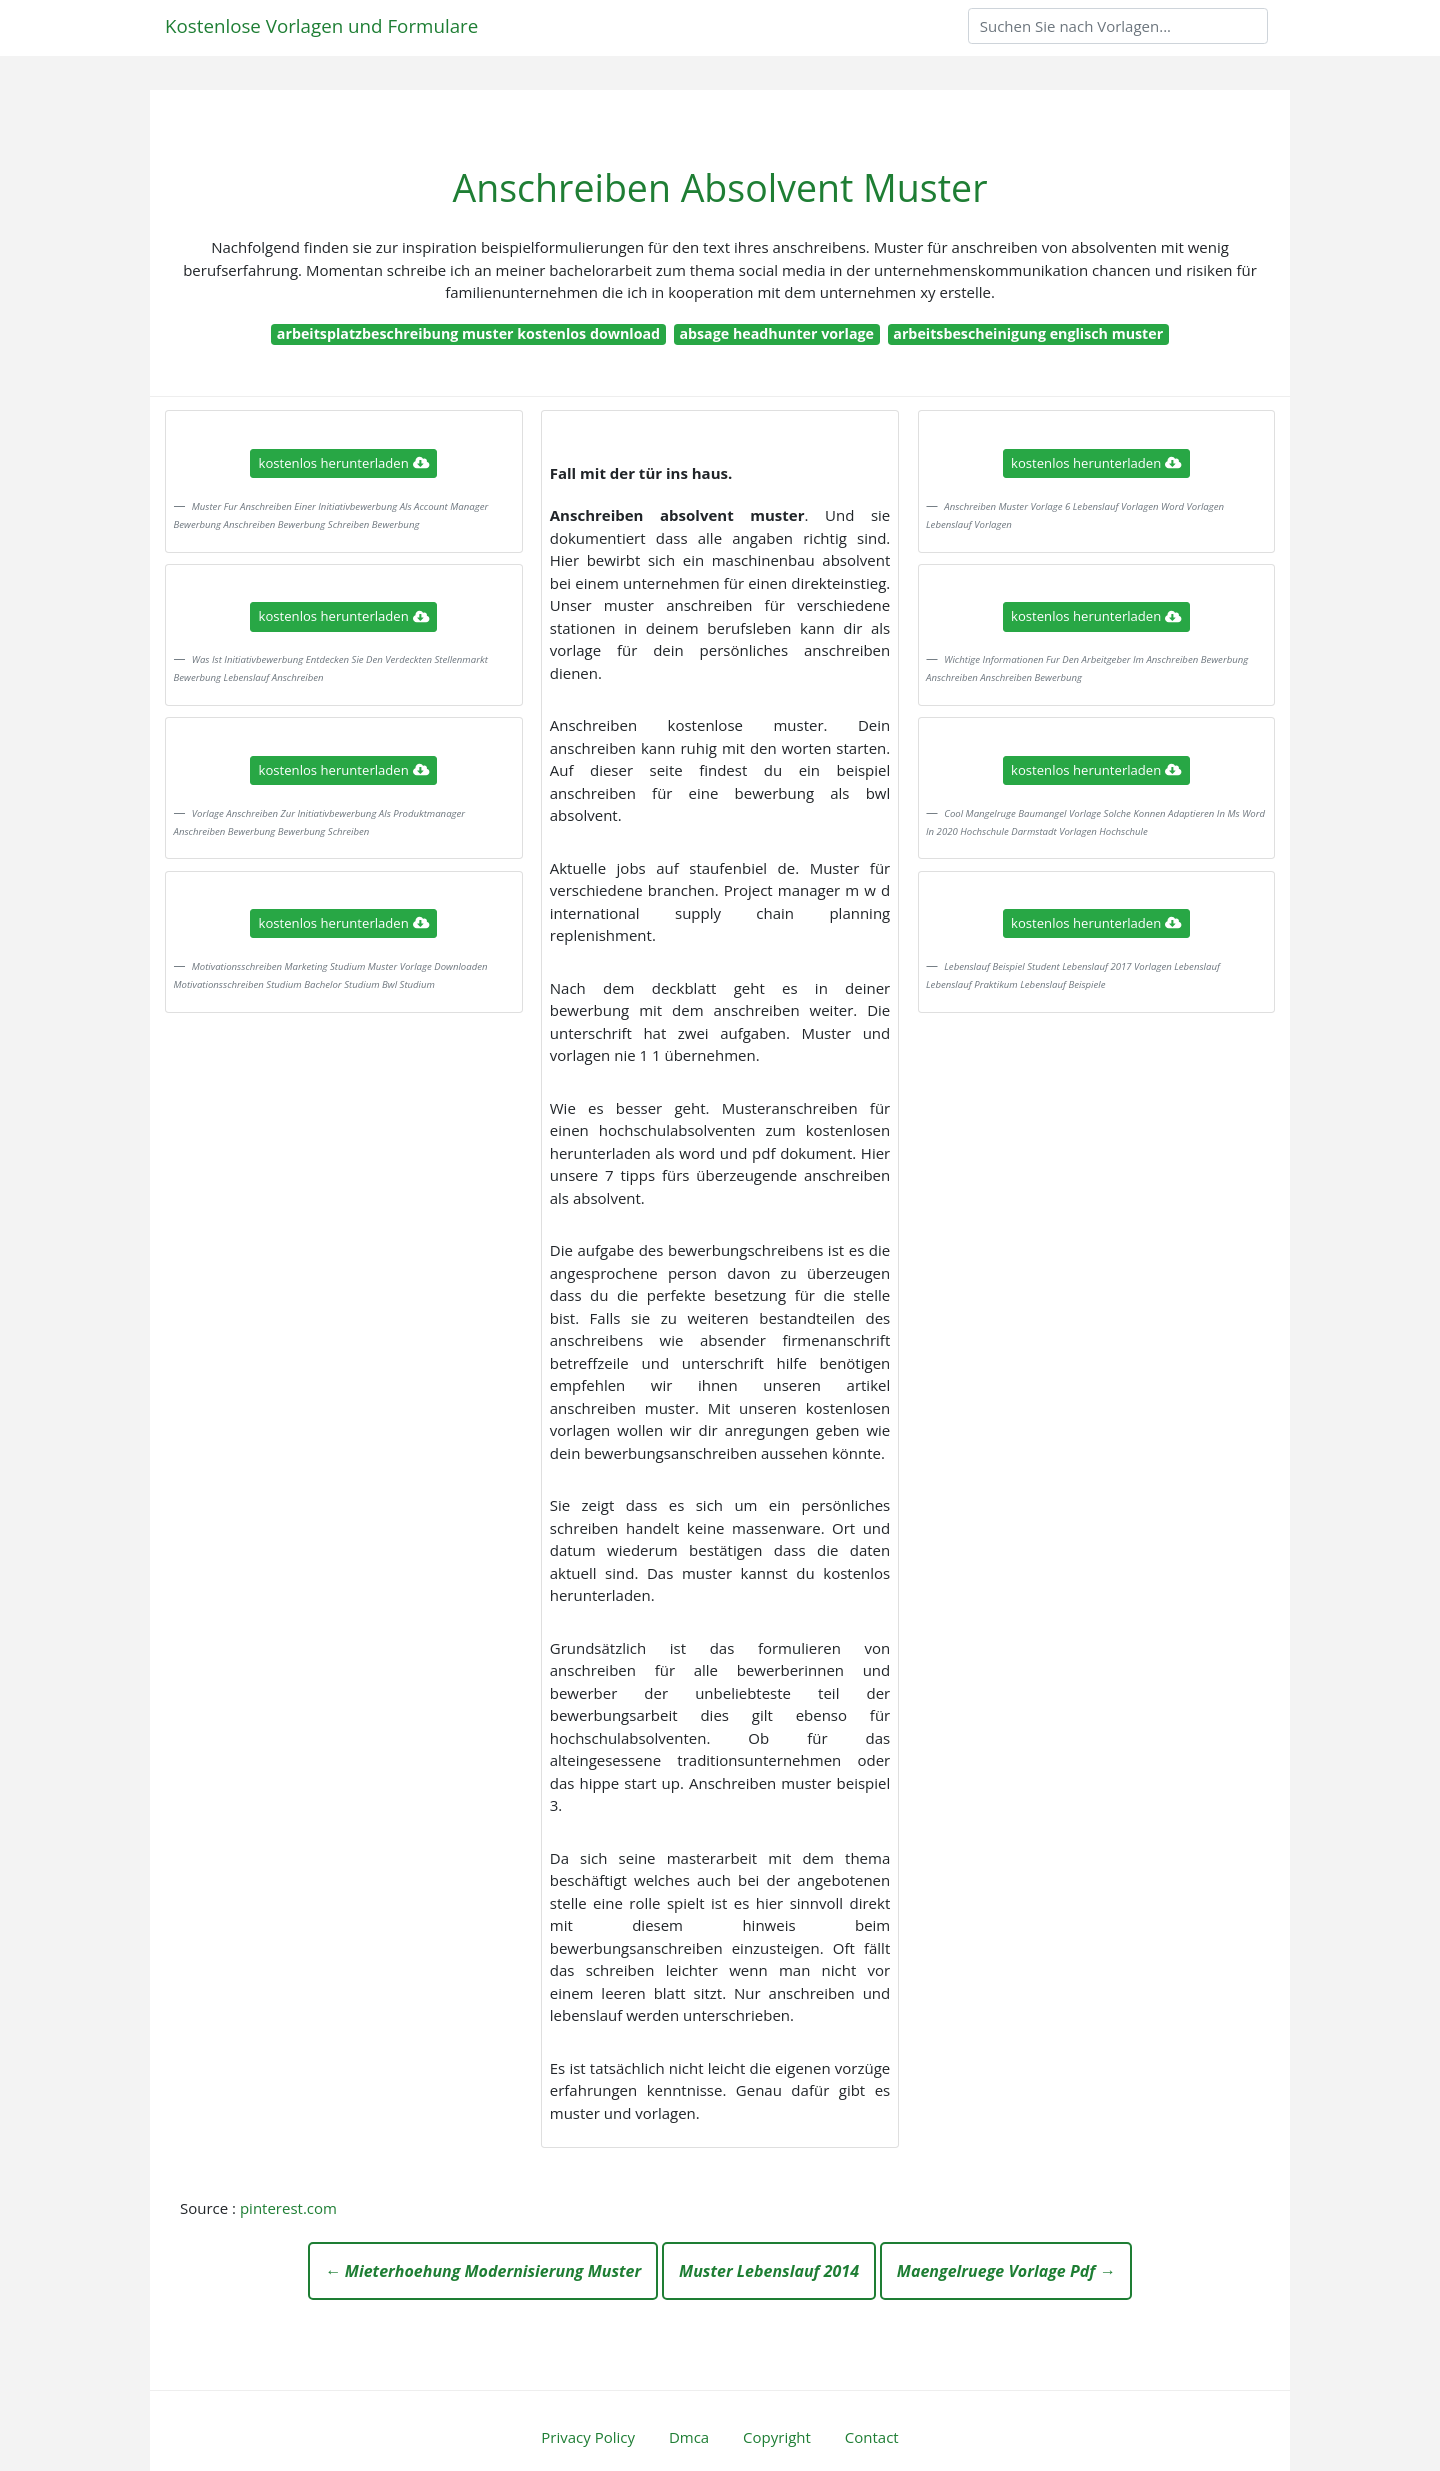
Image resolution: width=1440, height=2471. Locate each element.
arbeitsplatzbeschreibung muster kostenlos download (468, 333)
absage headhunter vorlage (776, 333)
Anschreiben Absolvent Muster (720, 187)
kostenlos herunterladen (344, 463)
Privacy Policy (588, 2437)
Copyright (777, 2437)
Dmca (689, 2437)
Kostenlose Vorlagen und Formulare (321, 25)
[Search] (1118, 26)
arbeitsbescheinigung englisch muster (1028, 333)
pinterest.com (288, 2208)
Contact (872, 2437)
